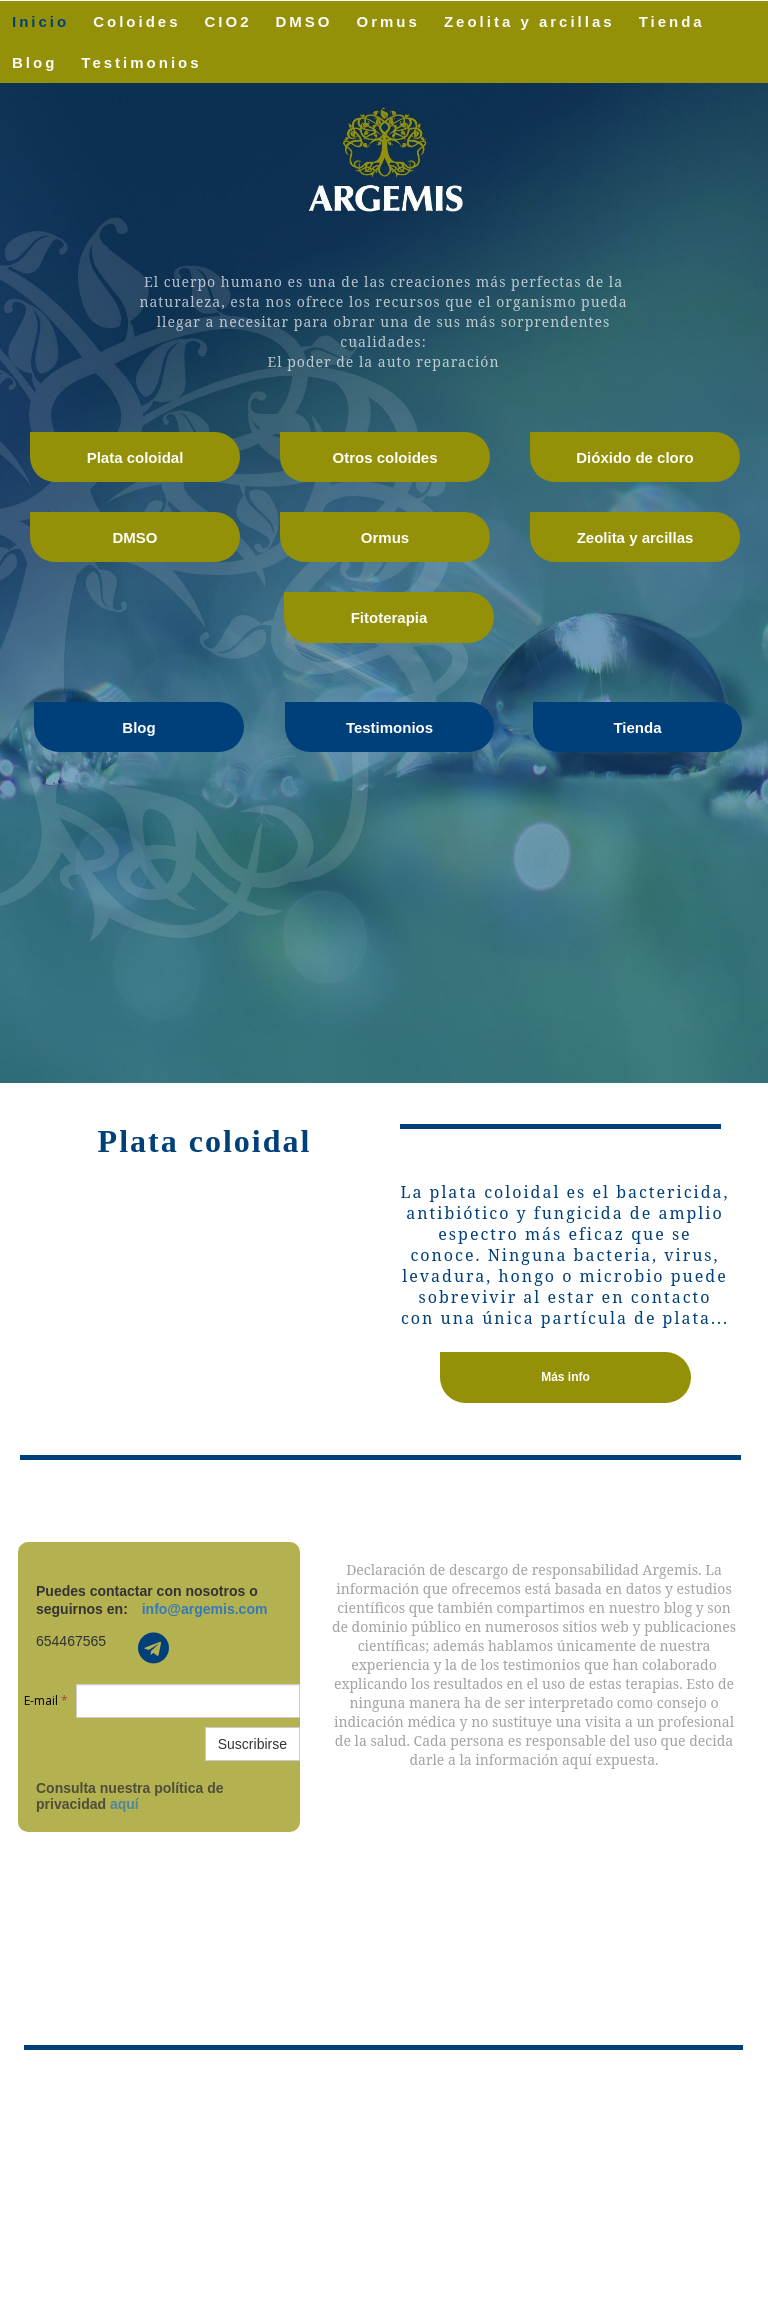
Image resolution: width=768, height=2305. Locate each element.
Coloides (136, 21)
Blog (34, 62)
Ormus (388, 21)
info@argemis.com (205, 1609)
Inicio (40, 21)
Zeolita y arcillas (529, 21)
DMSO (304, 21)
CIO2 (228, 21)
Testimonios (141, 62)
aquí (124, 1804)
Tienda (672, 21)
